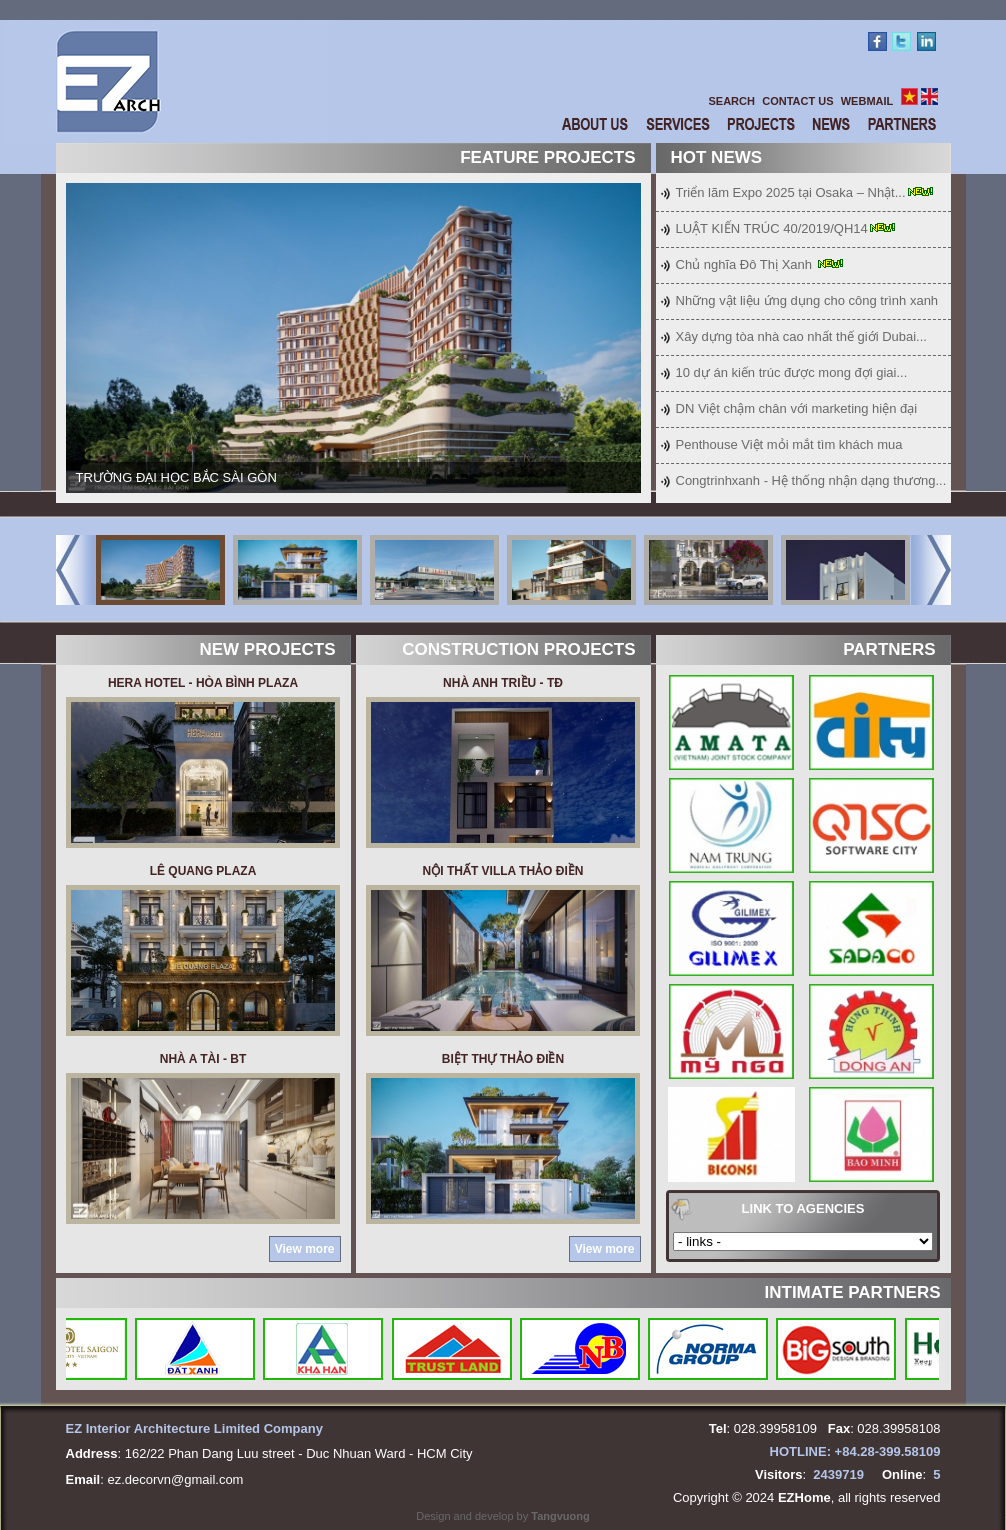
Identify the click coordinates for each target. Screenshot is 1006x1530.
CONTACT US (797, 101)
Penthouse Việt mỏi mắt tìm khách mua (789, 444)
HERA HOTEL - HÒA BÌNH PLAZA (203, 683)
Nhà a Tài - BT (203, 1059)
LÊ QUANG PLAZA (203, 871)
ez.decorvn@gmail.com (175, 1479)
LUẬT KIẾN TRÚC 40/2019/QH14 (772, 228)
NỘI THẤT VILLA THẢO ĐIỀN (503, 871)
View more (305, 1249)
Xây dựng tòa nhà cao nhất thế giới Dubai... (801, 336)
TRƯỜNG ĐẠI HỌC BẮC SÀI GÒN (176, 477)
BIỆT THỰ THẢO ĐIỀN (503, 1059)
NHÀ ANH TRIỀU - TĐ (503, 683)
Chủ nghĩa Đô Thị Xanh (746, 264)
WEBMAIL (867, 101)
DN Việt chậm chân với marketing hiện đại (797, 408)
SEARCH (732, 101)
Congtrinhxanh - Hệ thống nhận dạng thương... (811, 480)
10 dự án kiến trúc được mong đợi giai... (792, 372)
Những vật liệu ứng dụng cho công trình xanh (807, 300)
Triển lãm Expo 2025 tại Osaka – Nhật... (791, 192)
